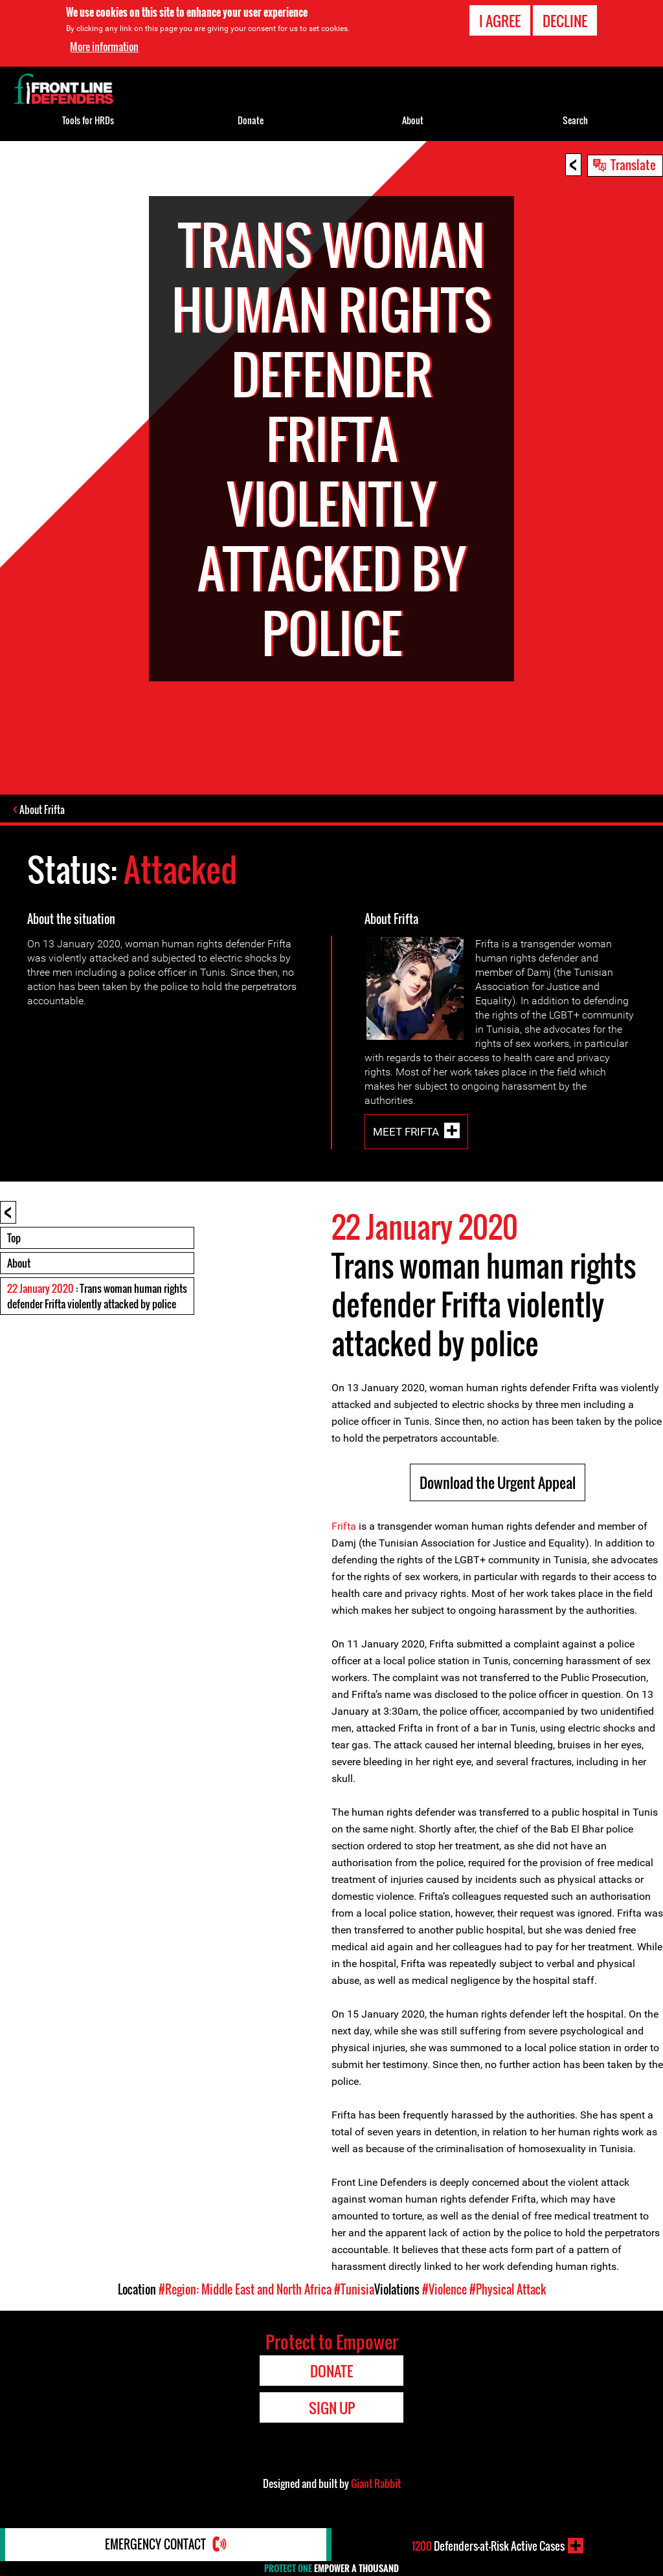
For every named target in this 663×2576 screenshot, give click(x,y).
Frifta (344, 1526)
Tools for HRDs (88, 120)
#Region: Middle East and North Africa (245, 2289)
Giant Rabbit (376, 2483)
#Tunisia (354, 2289)
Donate (251, 120)
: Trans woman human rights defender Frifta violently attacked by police (97, 1296)
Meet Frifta (406, 1131)
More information (104, 46)
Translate (633, 164)
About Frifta (43, 809)
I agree (500, 20)
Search (575, 120)
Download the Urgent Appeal (498, 1482)
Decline (565, 20)
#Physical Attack (507, 2289)
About (18, 1263)
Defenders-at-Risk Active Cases (488, 2545)
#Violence (444, 2289)
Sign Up (332, 2407)
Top (14, 1238)
